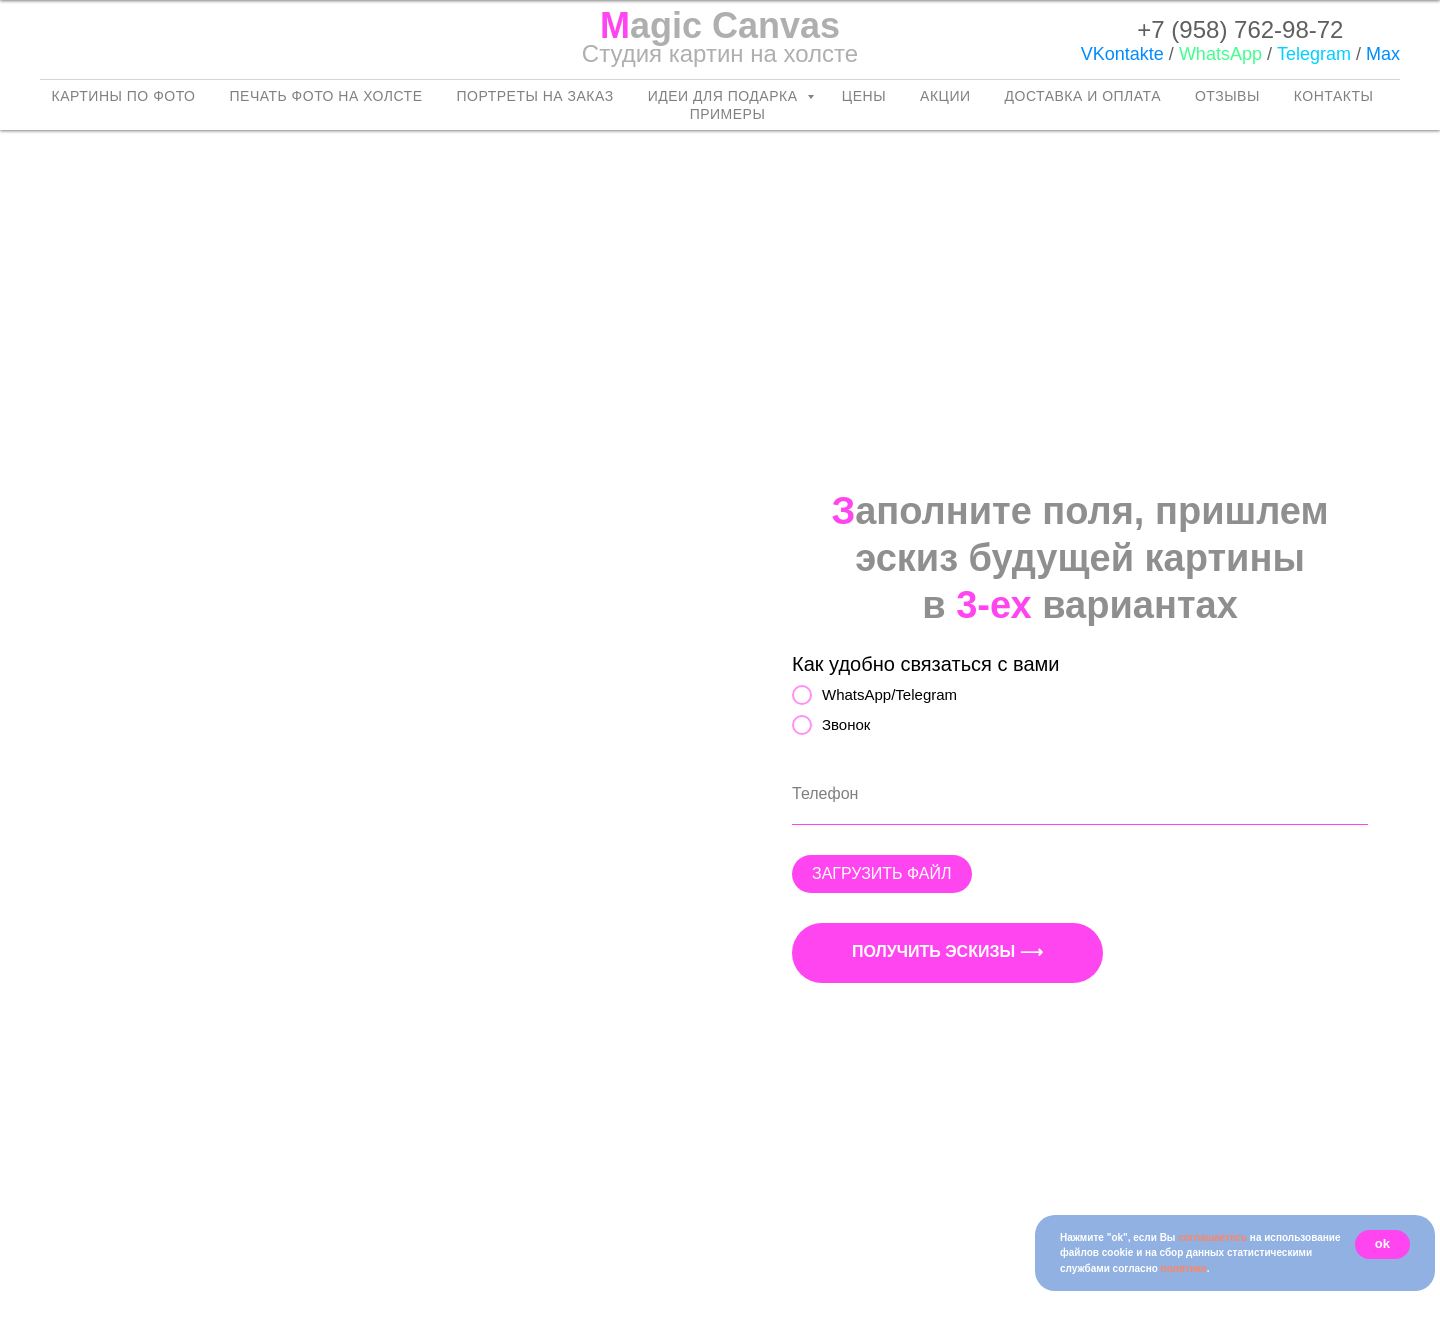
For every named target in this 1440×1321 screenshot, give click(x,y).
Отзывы (1227, 96)
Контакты (1334, 96)
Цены (864, 96)
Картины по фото (124, 96)
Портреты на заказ (535, 96)
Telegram (1314, 54)
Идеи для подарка (725, 96)
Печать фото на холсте (326, 96)
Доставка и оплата (1083, 96)
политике (1184, 1268)
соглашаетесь (1212, 1237)
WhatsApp (1220, 54)
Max (1383, 54)
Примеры (728, 114)
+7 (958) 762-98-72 (1240, 29)
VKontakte (1122, 54)
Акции (945, 96)
